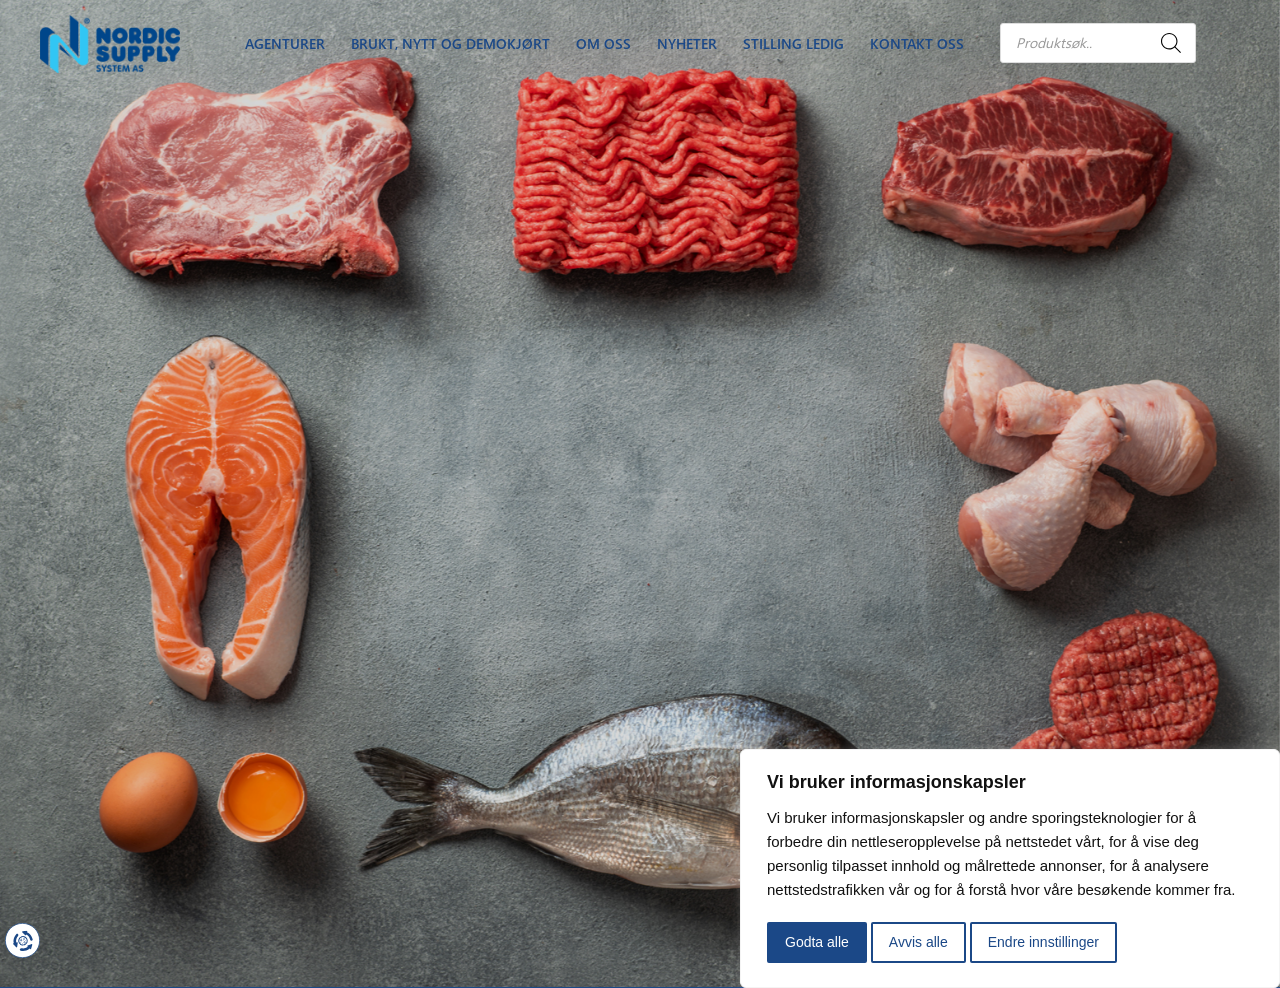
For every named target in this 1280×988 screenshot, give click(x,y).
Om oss (603, 43)
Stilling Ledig (793, 43)
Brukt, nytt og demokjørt (450, 43)
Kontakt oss (917, 43)
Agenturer (285, 43)
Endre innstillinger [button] (1043, 942)
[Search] (1171, 43)
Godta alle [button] (817, 942)
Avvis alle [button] (918, 942)
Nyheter (687, 43)
